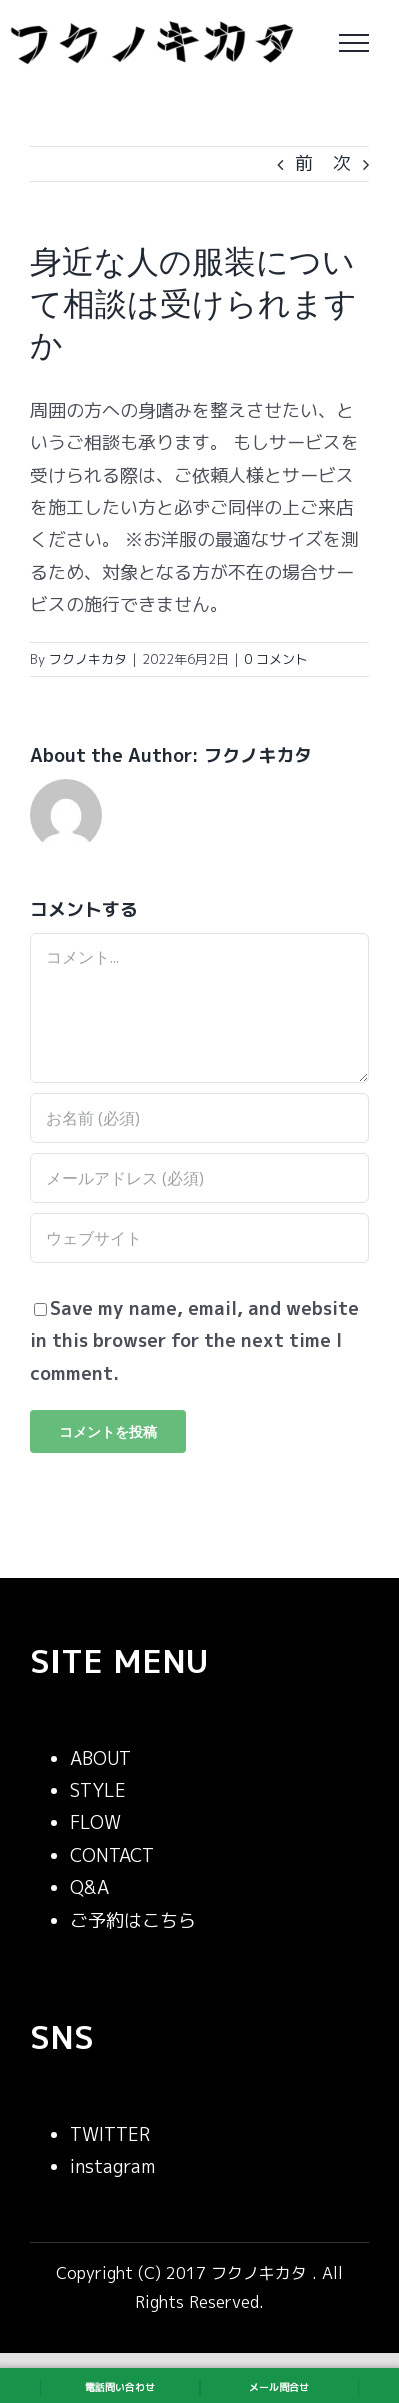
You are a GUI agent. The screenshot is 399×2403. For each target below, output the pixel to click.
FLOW (95, 1822)
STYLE (98, 1790)
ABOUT (100, 1758)
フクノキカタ (88, 659)
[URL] (199, 1238)
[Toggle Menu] (354, 43)
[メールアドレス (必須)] (199, 1178)
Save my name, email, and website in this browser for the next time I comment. (194, 1341)
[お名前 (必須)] (199, 1118)
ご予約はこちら (133, 1920)
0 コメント (276, 659)
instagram (112, 2166)
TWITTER (110, 2134)
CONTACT (112, 1855)
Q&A (89, 1887)
